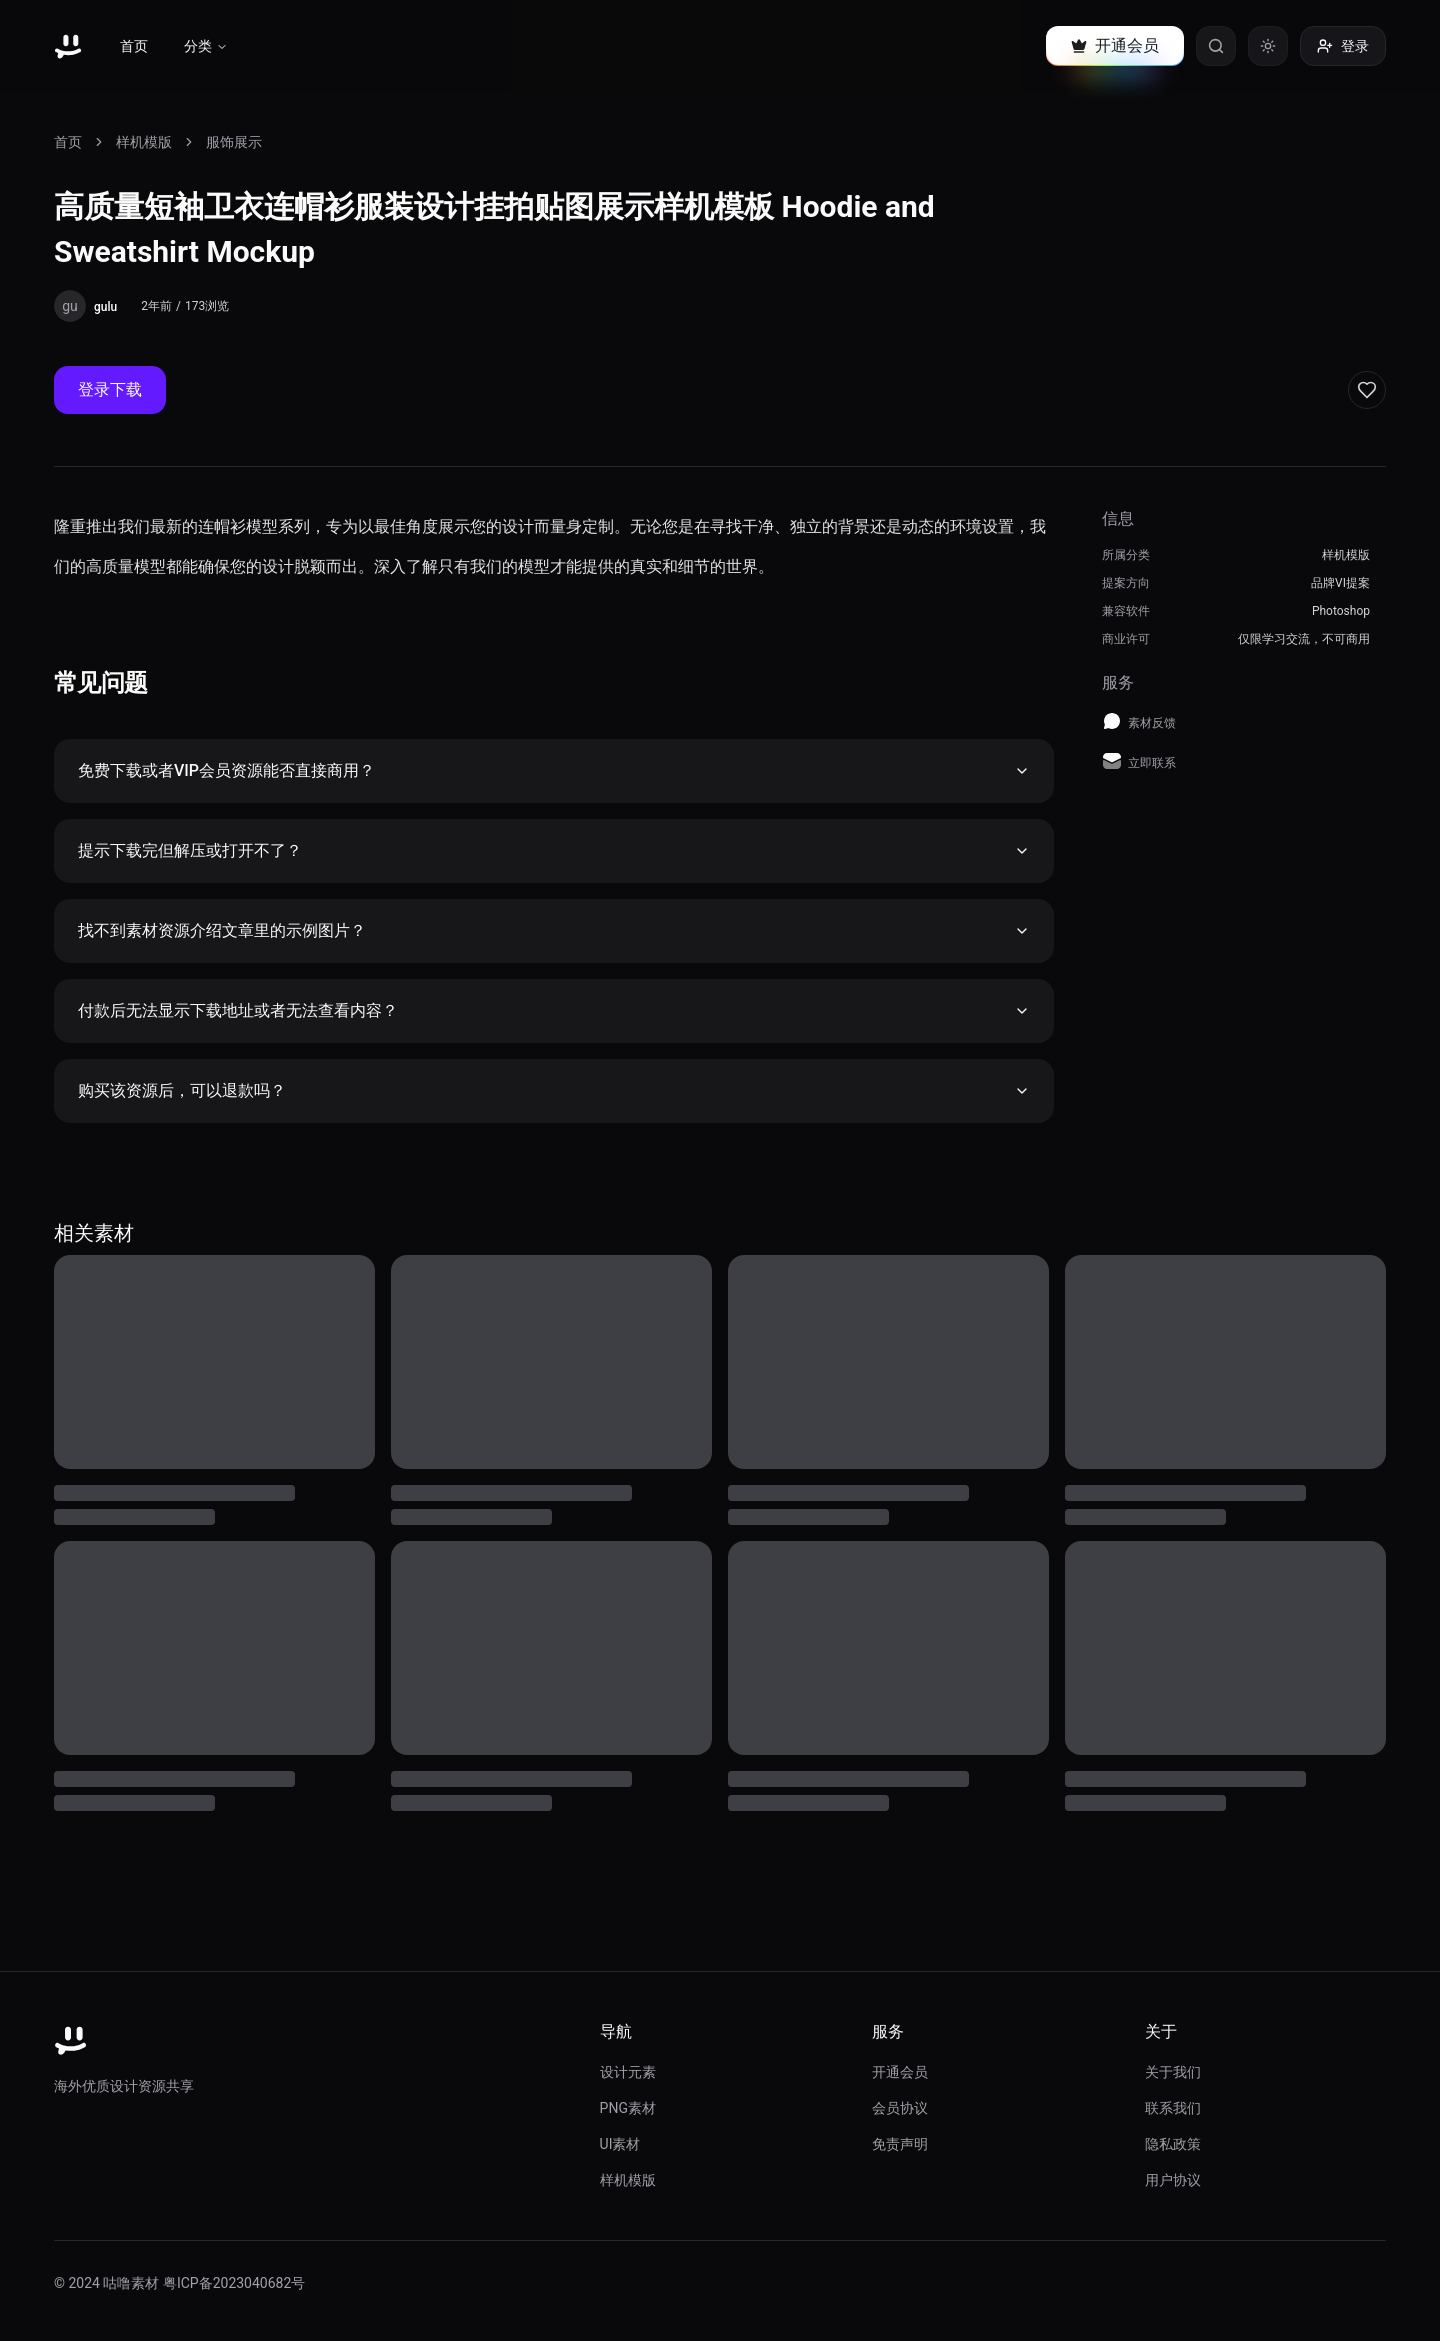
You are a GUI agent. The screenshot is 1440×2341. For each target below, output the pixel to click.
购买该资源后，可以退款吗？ (554, 1090)
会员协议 (900, 2108)
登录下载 (110, 389)
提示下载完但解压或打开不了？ (554, 850)
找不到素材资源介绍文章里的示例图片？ (554, 930)
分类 (206, 46)
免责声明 (900, 2144)
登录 (1343, 46)
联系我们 (1173, 2108)
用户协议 (1173, 2180)
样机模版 (144, 142)
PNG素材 (628, 2108)
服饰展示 (234, 142)
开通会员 (900, 2072)
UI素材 (620, 2144)
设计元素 (628, 2072)
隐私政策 (1173, 2144)
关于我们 (1173, 2072)
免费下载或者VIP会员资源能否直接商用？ (554, 770)
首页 (134, 46)
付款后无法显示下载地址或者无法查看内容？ (554, 1010)
